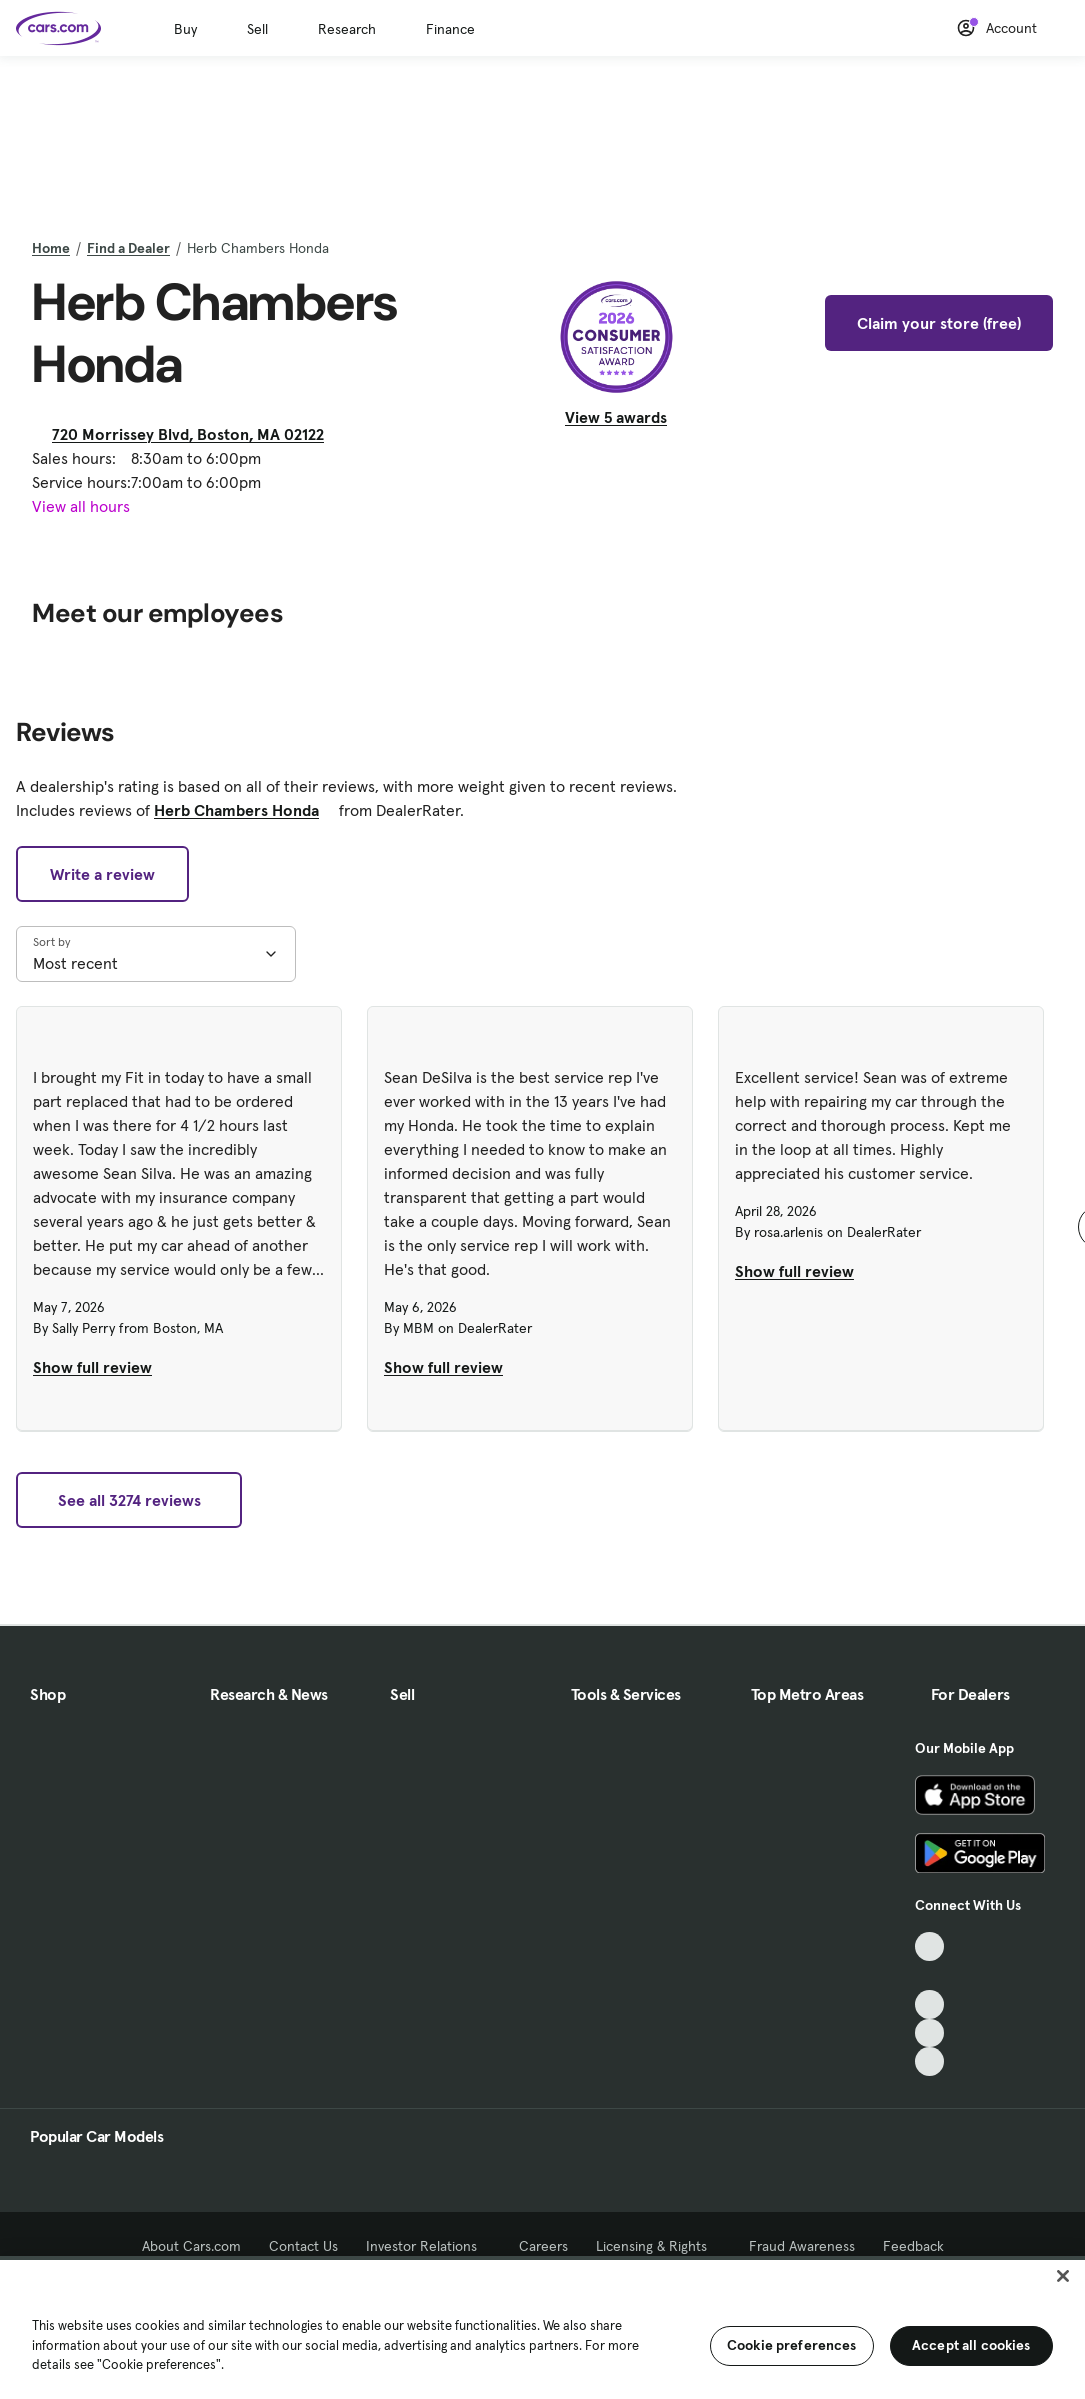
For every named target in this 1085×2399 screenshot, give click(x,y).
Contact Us (303, 2246)
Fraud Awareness (802, 2246)
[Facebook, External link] (929, 1975)
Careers (543, 2246)
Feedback (913, 2246)
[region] (542, 2327)
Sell (257, 29)
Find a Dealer (128, 248)
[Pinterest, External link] (929, 2061)
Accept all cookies (971, 2345)
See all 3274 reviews (129, 1500)
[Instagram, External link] (929, 2033)
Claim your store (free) (939, 323)
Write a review (102, 874)
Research (347, 29)
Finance (450, 29)
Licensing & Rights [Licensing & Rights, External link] (658, 2246)
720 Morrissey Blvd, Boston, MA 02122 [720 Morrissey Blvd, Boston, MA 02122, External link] (196, 434)
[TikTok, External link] (929, 1946)
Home (51, 248)
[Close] (1063, 2276)
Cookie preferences (792, 2345)
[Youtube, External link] (929, 2004)
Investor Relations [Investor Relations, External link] (428, 2246)
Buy (185, 29)
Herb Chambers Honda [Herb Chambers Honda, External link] (244, 810)
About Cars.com (191, 2246)
